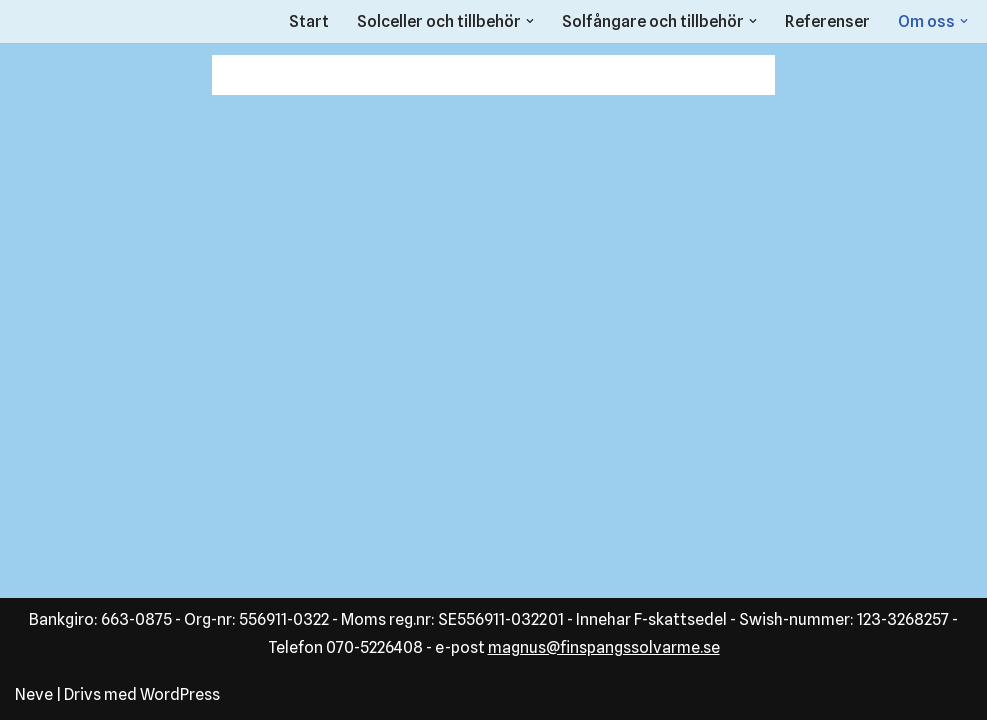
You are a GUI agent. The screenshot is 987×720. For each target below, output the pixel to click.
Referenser (827, 21)
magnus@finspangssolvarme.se (604, 647)
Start (309, 21)
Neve (34, 694)
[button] (530, 21)
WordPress (180, 694)
